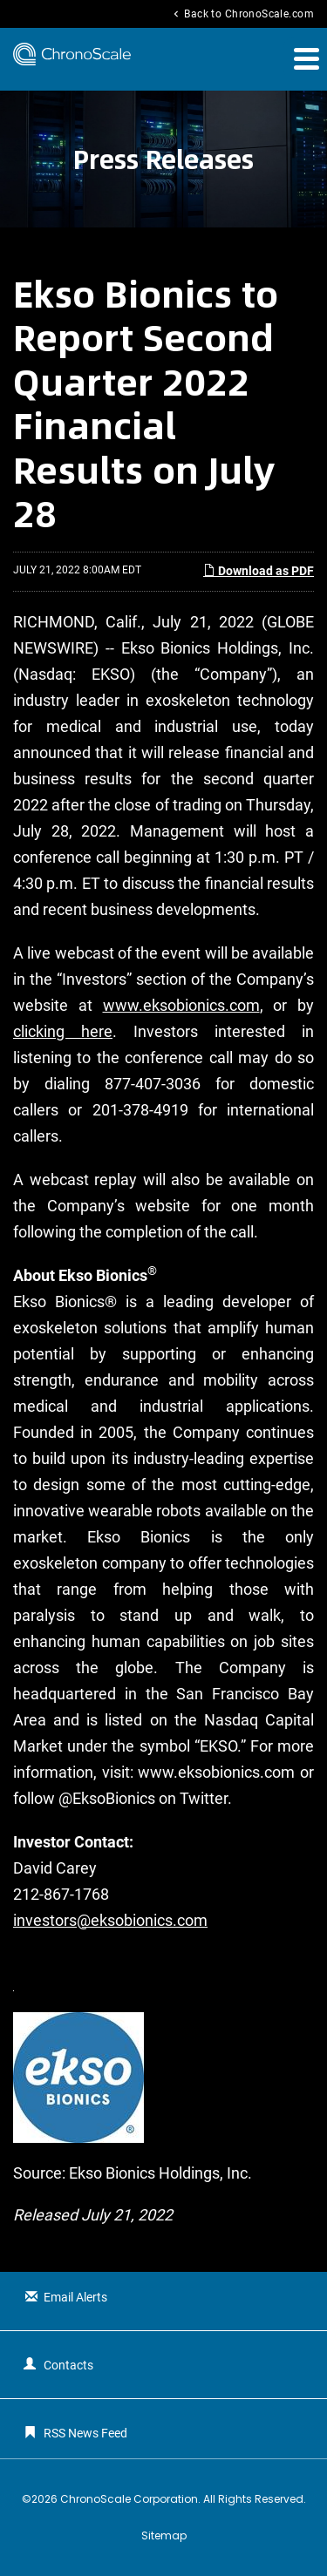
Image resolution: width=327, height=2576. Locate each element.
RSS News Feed (85, 2433)
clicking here (62, 1031)
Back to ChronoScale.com (242, 14)
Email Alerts (75, 2297)
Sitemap (164, 2536)
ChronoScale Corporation (129, 2498)
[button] (305, 58)
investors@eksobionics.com (110, 1920)
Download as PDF (258, 571)
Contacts (68, 2365)
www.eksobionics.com (181, 1005)
